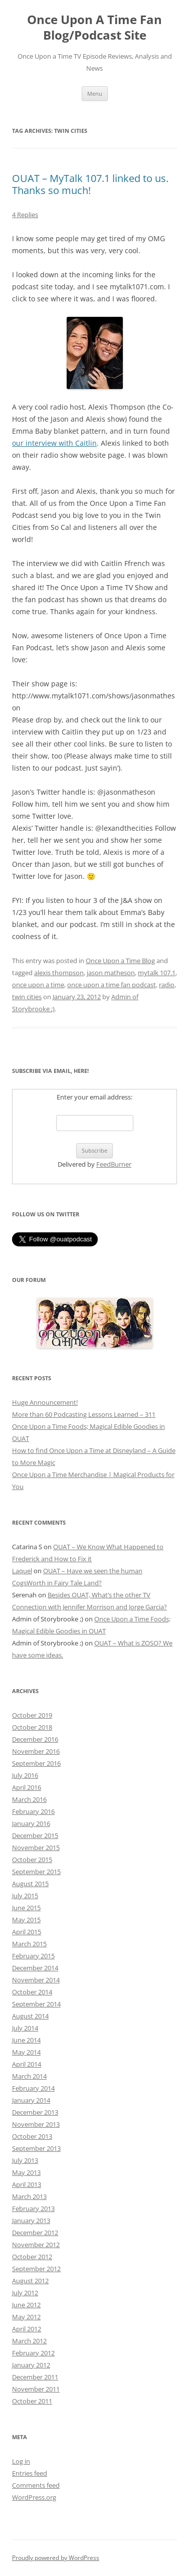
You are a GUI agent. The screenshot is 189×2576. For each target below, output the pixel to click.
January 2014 (31, 2100)
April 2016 (26, 1787)
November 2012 (36, 2244)
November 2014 (36, 1979)
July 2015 (25, 1895)
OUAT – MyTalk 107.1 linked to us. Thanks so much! (90, 184)
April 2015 (26, 1931)
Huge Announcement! (45, 1402)
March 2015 (29, 1943)
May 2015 (26, 1919)
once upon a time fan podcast (111, 984)
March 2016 (29, 1799)
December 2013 (35, 2112)
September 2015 (36, 1871)
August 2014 (30, 2015)
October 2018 (32, 1727)
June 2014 (26, 2040)
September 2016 (36, 1763)
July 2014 (25, 2028)
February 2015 (33, 1955)
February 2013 (33, 2208)
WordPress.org (34, 2497)
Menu (94, 93)
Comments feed (36, 2485)
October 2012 (32, 2256)
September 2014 (36, 2003)
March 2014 (29, 2076)
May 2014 (26, 2052)
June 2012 (26, 2304)
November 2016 (36, 1751)
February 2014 (33, 2088)
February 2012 (33, 2352)
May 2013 (26, 2172)
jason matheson (111, 972)
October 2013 (32, 2136)
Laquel (22, 1570)
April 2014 (26, 2064)
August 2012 (30, 2280)
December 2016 (35, 1739)
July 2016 (25, 1775)
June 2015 (26, 1907)
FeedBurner (113, 1164)
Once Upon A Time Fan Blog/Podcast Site (94, 27)
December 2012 (35, 2232)
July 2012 (25, 2292)
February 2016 (33, 1811)
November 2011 (36, 2389)
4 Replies (25, 214)
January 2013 (31, 2220)
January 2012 (31, 2364)
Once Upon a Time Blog (120, 960)
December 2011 (35, 2376)
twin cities (27, 996)
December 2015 (35, 1835)
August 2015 (30, 1883)
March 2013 (29, 2196)
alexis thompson (59, 972)
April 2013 (26, 2184)
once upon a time (38, 984)
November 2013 (36, 2124)
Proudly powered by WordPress (55, 2557)
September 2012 (36, 2268)
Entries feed (29, 2473)
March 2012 (29, 2340)
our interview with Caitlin (54, 443)
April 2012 (26, 2328)
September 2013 (36, 2148)
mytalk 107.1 (156, 972)
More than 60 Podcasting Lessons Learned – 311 (83, 1414)
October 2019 (32, 1715)
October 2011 (32, 2401)
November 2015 (36, 1847)
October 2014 (32, 1991)
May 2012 (26, 2316)
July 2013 (25, 2160)
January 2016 (31, 1823)
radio (166, 984)
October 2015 (32, 1859)
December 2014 (35, 1967)
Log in (21, 2461)
